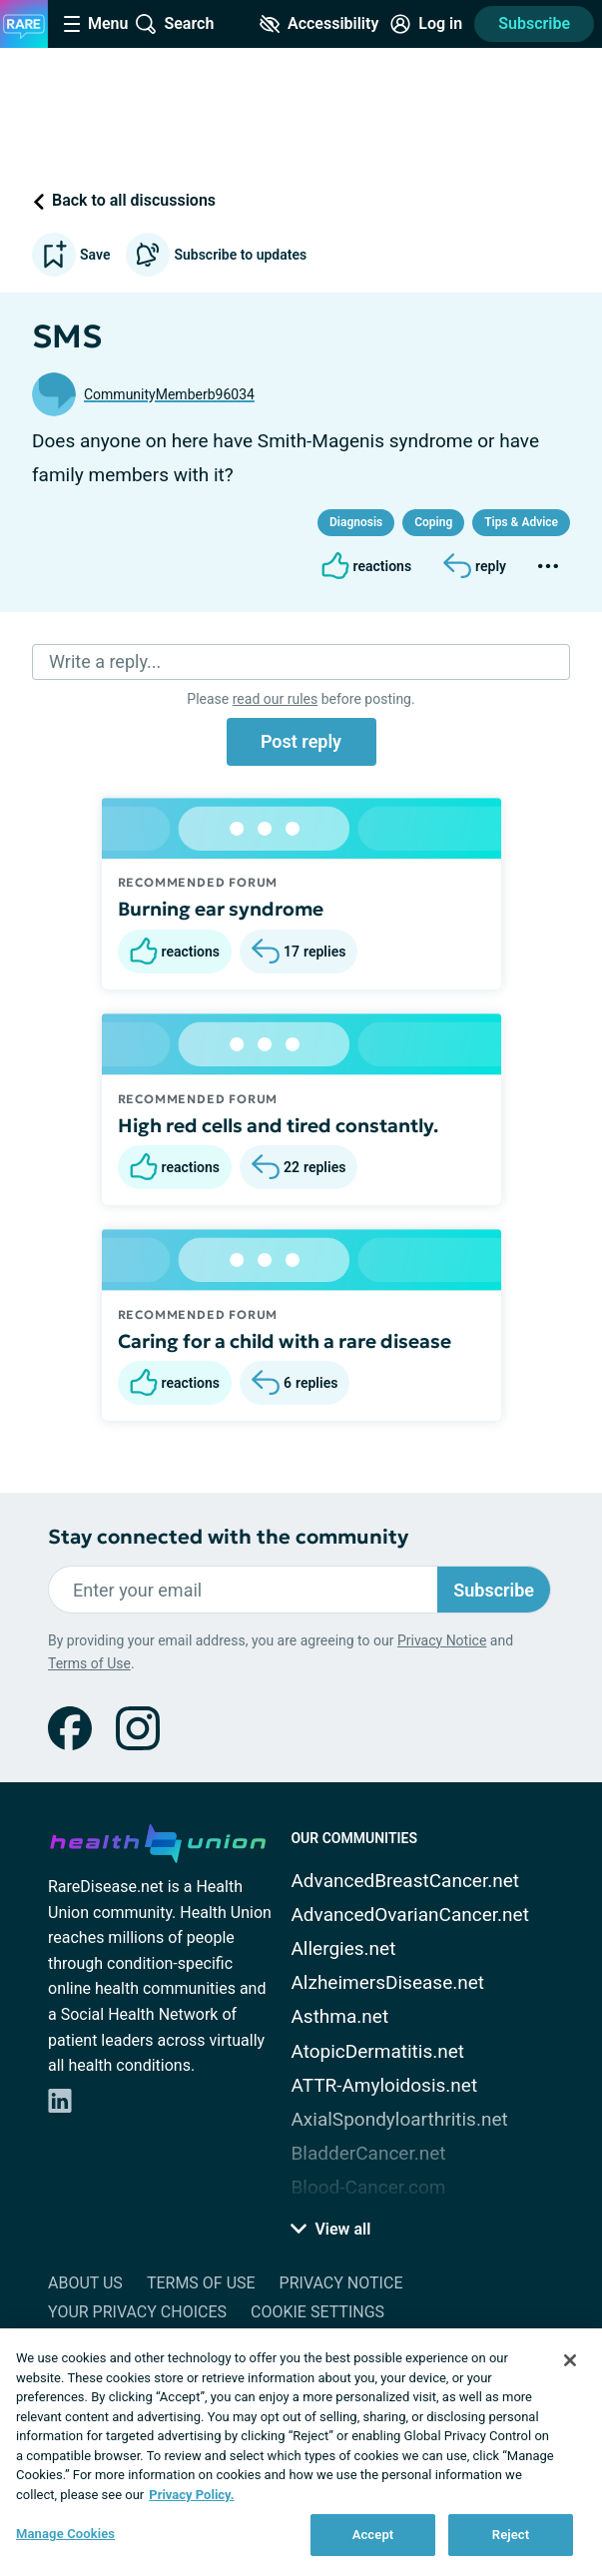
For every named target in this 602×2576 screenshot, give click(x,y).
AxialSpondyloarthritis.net (399, 2119)
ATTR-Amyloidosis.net (384, 2085)
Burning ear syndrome (220, 909)
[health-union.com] (158, 1840)
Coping (433, 522)
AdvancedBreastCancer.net (405, 1880)
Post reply (301, 741)
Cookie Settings (317, 2311)
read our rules (275, 699)
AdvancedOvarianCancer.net (409, 1914)
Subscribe (534, 23)
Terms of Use (89, 1663)
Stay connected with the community (228, 1537)
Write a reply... (105, 661)
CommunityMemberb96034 (169, 394)
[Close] (570, 2360)
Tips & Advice (521, 522)
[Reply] (474, 566)
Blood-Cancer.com (368, 2187)
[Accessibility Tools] (319, 24)
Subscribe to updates (216, 255)
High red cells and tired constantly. (278, 1125)
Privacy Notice (441, 1640)
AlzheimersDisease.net (387, 1982)
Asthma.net (339, 2016)
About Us (85, 2282)
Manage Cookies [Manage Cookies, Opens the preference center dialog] (65, 2533)
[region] (301, 2452)
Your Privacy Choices (137, 2311)
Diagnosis (355, 522)
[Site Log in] (426, 24)
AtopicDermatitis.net (377, 2051)
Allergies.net (343, 1948)
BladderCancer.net (368, 2153)
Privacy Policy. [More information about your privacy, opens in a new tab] (191, 2494)
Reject (511, 2534)
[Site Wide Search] (175, 24)
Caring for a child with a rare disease (284, 1341)
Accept (373, 2534)
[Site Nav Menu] (96, 24)
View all (330, 2229)
